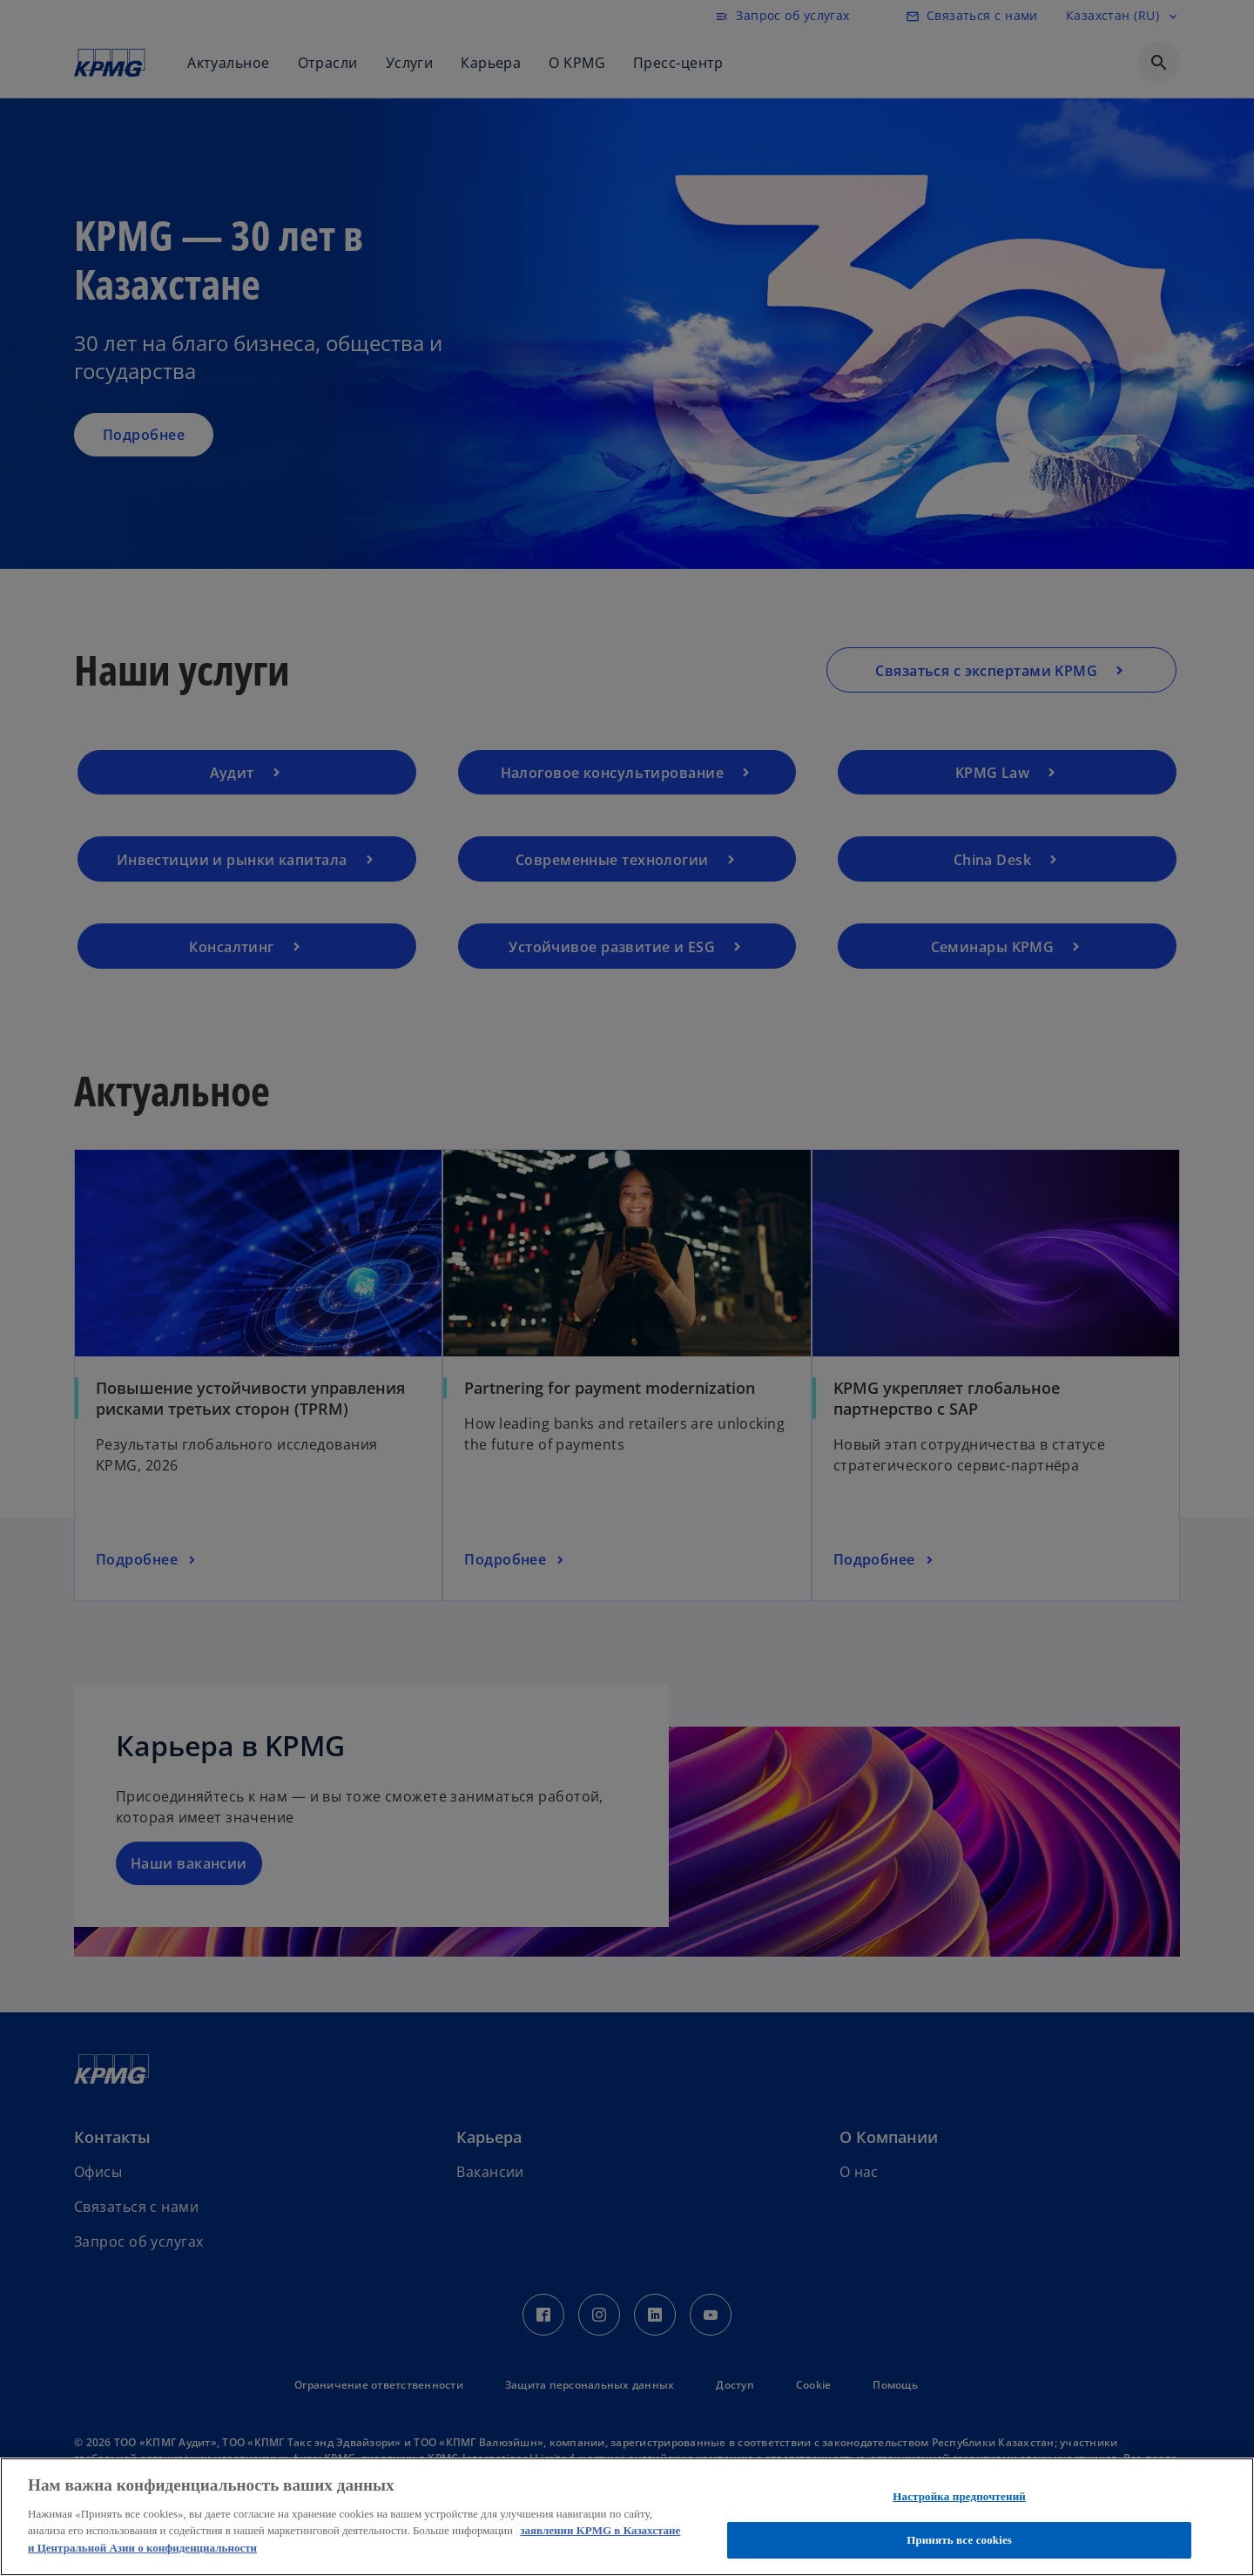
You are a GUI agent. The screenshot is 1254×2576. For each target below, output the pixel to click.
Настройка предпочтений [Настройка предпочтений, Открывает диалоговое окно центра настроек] (959, 2496)
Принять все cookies (959, 2539)
